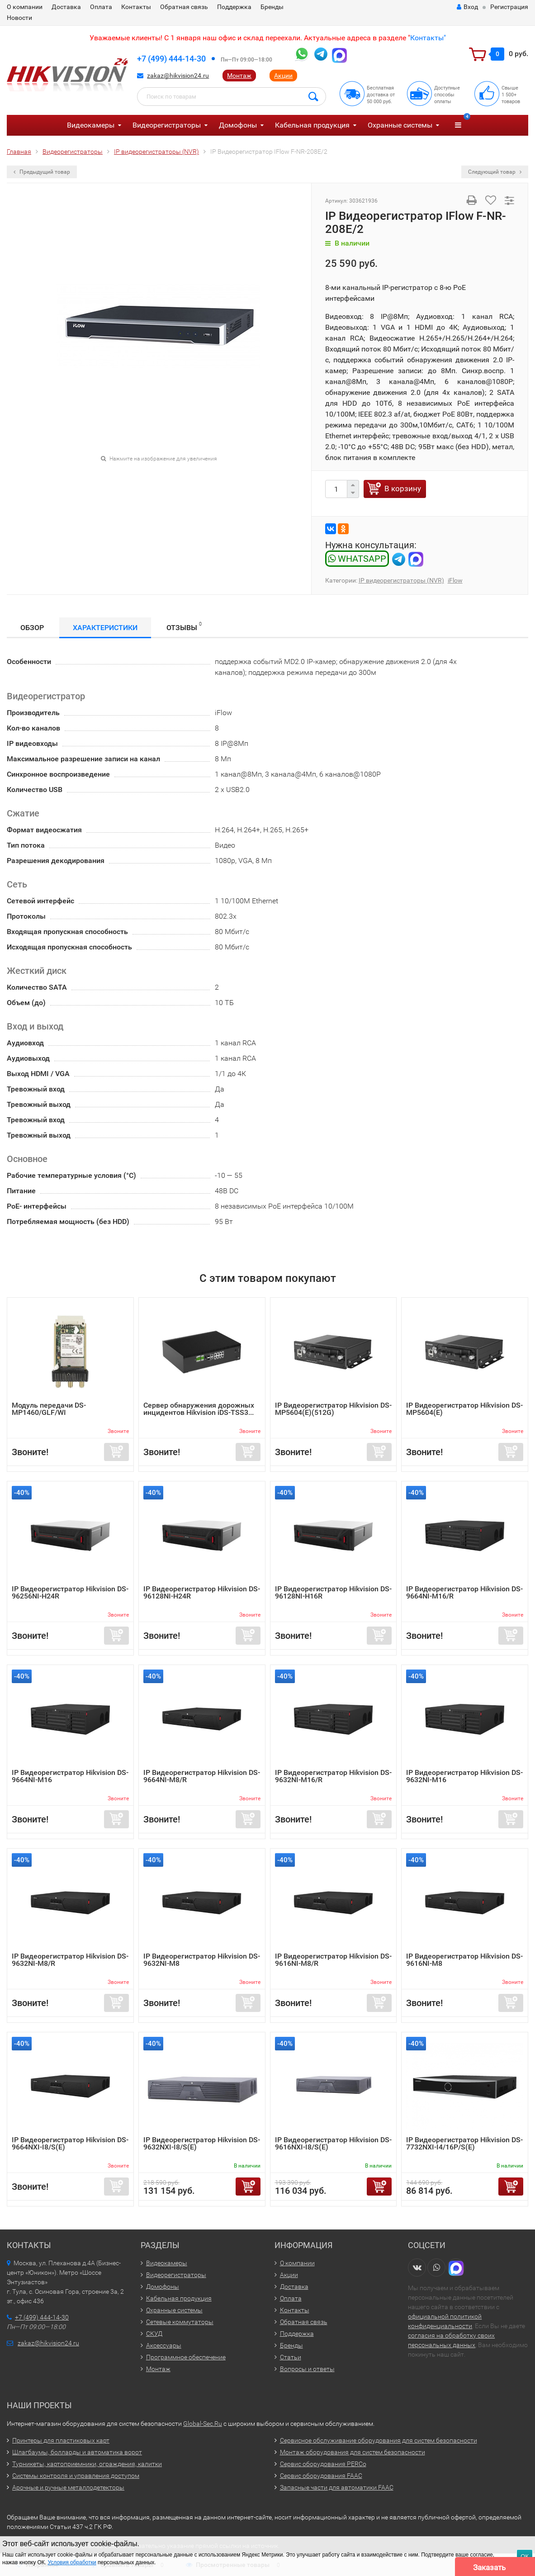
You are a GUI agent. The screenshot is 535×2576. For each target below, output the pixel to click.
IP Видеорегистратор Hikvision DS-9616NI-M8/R (333, 1960)
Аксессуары (163, 2345)
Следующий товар (494, 172)
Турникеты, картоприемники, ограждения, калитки (87, 2463)
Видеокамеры (90, 125)
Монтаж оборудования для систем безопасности (352, 2452)
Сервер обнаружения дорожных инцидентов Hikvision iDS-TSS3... (198, 1409)
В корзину (402, 488)
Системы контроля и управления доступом (75, 2475)
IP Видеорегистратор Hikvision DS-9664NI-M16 (70, 1776)
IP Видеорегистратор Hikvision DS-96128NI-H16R (333, 1592)
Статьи (290, 2357)
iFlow (455, 580)
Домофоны (238, 125)
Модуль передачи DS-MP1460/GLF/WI (49, 1409)
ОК (525, 2556)
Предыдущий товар (42, 172)
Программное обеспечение (186, 2357)
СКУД (154, 2333)
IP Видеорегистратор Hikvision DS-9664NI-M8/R (201, 1776)
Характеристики (105, 627)
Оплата (101, 6)
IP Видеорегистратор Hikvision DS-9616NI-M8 (464, 1960)
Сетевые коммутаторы (179, 2321)
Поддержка (234, 6)
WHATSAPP (357, 558)
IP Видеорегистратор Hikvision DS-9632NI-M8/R (70, 1960)
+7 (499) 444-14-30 (171, 58)
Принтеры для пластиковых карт (60, 2440)
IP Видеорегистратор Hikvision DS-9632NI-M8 (201, 1960)
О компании (25, 6)
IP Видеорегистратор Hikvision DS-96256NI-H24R (70, 1592)
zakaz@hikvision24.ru (178, 75)
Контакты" (428, 37)
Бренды (272, 6)
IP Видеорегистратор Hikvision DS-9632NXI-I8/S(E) (201, 2143)
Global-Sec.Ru (202, 2423)
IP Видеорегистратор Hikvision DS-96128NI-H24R (201, 1592)
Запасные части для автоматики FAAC (336, 2487)
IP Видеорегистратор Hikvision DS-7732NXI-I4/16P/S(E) (464, 2143)
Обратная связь (184, 6)
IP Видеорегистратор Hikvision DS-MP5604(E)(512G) (333, 1409)
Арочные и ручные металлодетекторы (68, 2487)
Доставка (66, 6)
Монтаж (239, 75)
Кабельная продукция (312, 125)
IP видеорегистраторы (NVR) (401, 580)
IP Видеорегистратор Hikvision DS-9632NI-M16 (464, 1776)
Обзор (32, 627)
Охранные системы (400, 125)
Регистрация (509, 6)
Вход (467, 6)
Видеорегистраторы (167, 125)
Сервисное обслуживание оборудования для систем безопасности (378, 2440)
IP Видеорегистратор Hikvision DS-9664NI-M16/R (464, 1592)
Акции (283, 75)
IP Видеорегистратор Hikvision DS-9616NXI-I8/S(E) (333, 2143)
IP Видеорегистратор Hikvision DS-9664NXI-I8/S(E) (70, 2143)
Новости (19, 17)
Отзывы (184, 626)
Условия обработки (71, 2562)
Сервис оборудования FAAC (321, 2475)
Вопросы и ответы (307, 2368)
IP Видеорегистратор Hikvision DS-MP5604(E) (464, 1409)
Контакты (136, 6)
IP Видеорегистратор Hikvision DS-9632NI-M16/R (333, 1776)
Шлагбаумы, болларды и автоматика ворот (77, 2452)
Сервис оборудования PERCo (323, 2463)
